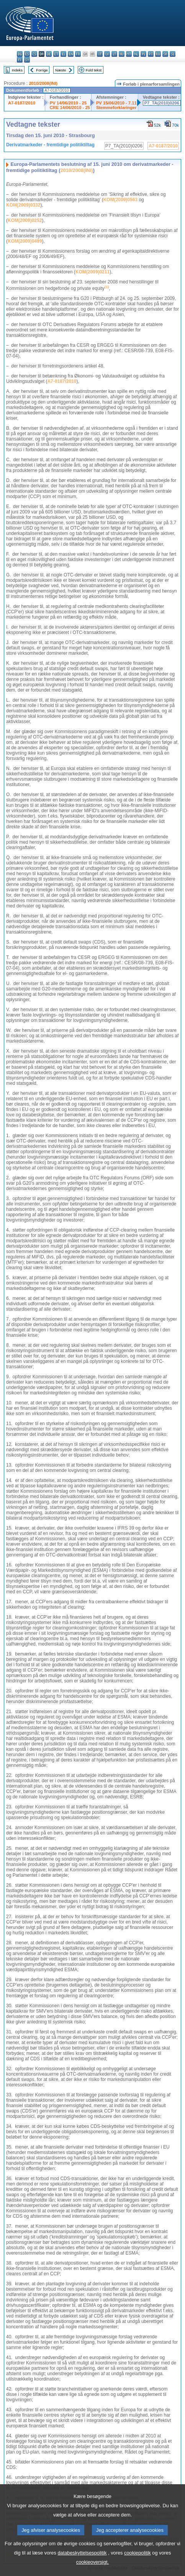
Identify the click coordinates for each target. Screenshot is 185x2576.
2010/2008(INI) (43, 83)
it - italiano (100, 54)
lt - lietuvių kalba (114, 54)
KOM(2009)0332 (23, 205)
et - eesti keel (56, 54)
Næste (60, 70)
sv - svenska (27, 60)
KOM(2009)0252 (25, 220)
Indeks (17, 70)
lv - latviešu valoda (107, 54)
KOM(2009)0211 (92, 272)
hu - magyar (121, 54)
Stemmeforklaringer (116, 107)
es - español (27, 54)
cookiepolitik (137, 2566)
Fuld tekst (94, 70)
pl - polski (143, 54)
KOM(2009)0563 (120, 199)
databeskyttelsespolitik (81, 2566)
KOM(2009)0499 (25, 241)
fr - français (78, 54)
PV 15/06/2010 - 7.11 (116, 103)
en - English (71, 54)
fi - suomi (20, 60)
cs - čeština (34, 54)
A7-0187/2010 (21, 103)
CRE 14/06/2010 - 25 (70, 107)
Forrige (41, 70)
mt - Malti (129, 54)
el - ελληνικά (63, 54)
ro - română (158, 54)
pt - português (151, 54)
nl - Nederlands (136, 54)
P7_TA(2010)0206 (161, 103)
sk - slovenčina (165, 54)
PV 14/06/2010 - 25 (68, 103)
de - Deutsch (49, 54)
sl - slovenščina (172, 54)
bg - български (20, 54)
